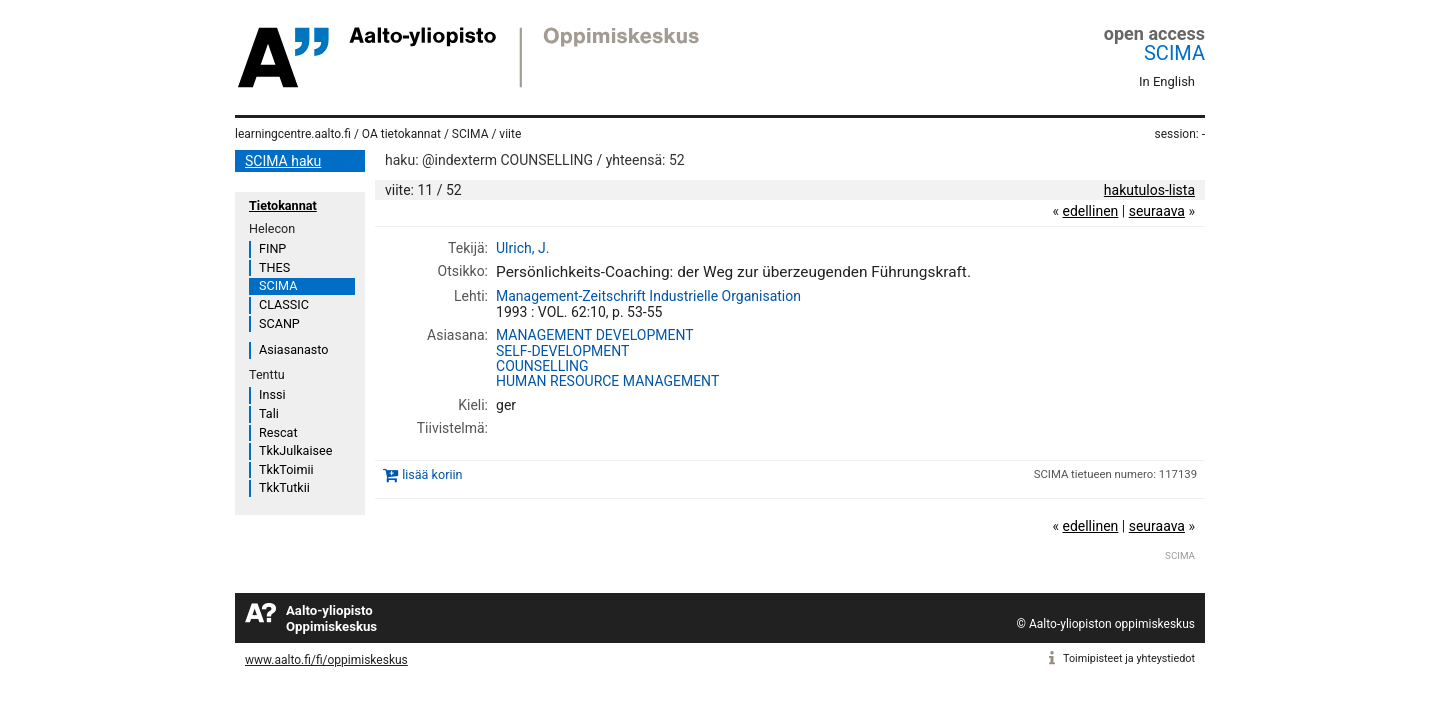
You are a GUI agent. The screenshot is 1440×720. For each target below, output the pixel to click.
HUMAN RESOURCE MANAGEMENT (607, 381)
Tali (269, 413)
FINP (272, 248)
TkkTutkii (284, 487)
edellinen (1090, 211)
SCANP (279, 323)
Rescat (278, 432)
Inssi (272, 394)
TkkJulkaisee (295, 450)
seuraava (1157, 211)
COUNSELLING (542, 366)
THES (274, 267)
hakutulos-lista (1149, 190)
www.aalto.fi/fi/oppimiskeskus (326, 660)
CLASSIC (284, 304)
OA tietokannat (401, 134)
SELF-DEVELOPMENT (562, 351)
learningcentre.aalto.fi (293, 134)
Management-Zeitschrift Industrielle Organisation (648, 296)
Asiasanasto (293, 349)
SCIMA (1174, 53)
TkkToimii (286, 469)
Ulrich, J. (522, 248)
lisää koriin (432, 475)
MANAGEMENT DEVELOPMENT (595, 335)
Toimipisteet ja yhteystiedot (1129, 658)
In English (1167, 81)
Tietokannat (283, 205)
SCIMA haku (283, 161)
